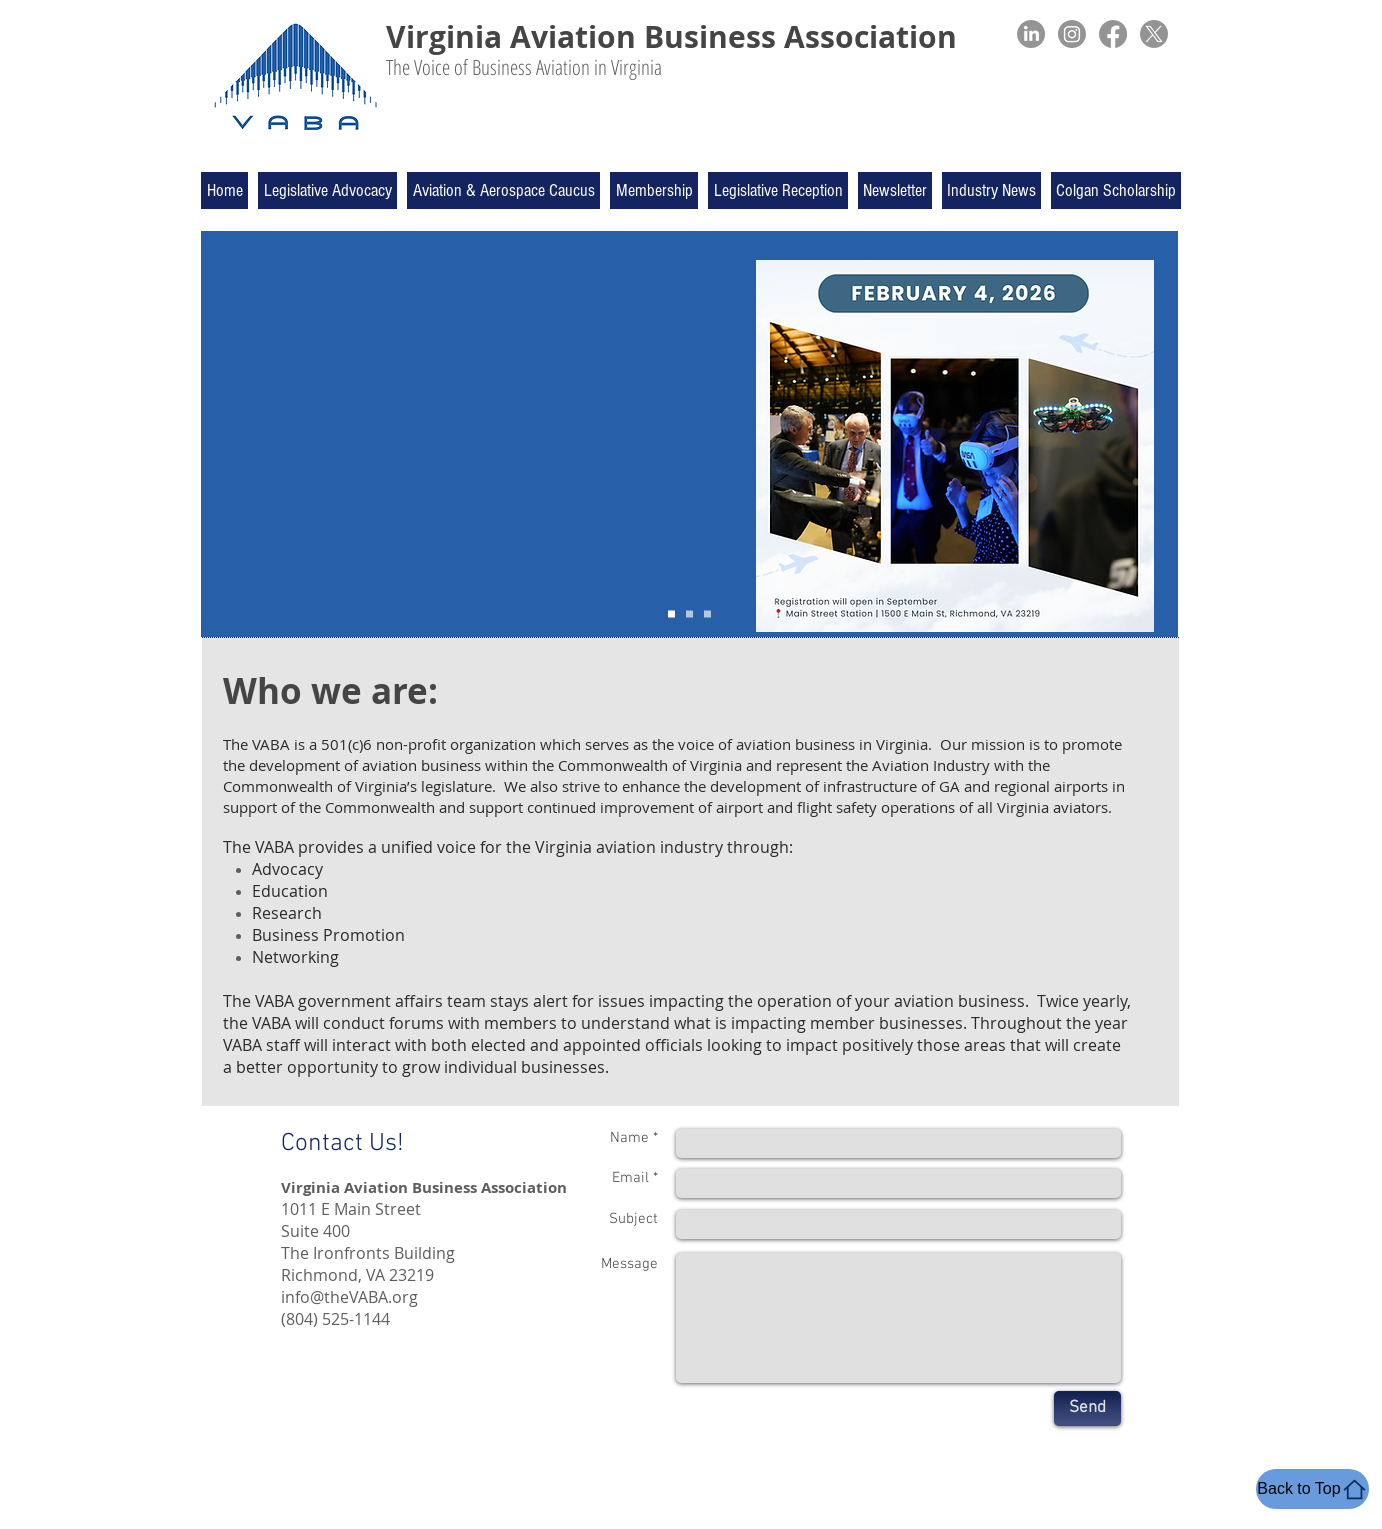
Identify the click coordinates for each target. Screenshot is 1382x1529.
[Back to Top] (1312, 1489)
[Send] (1087, 1408)
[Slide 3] (707, 614)
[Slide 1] (671, 614)
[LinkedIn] (1031, 34)
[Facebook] (1113, 34)
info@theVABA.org (349, 1297)
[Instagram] (1072, 34)
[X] (1154, 34)
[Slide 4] (689, 614)
